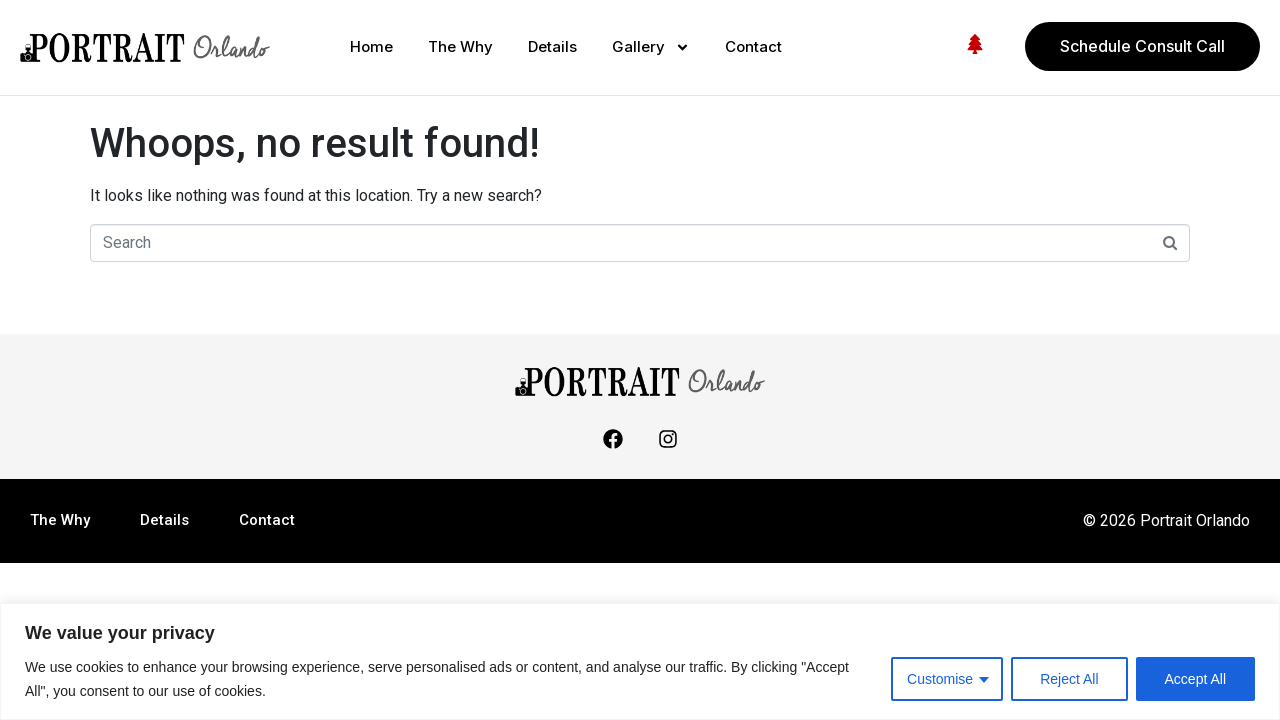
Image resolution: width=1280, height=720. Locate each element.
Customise (940, 679)
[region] (640, 661)
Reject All (1069, 679)
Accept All (1195, 679)
